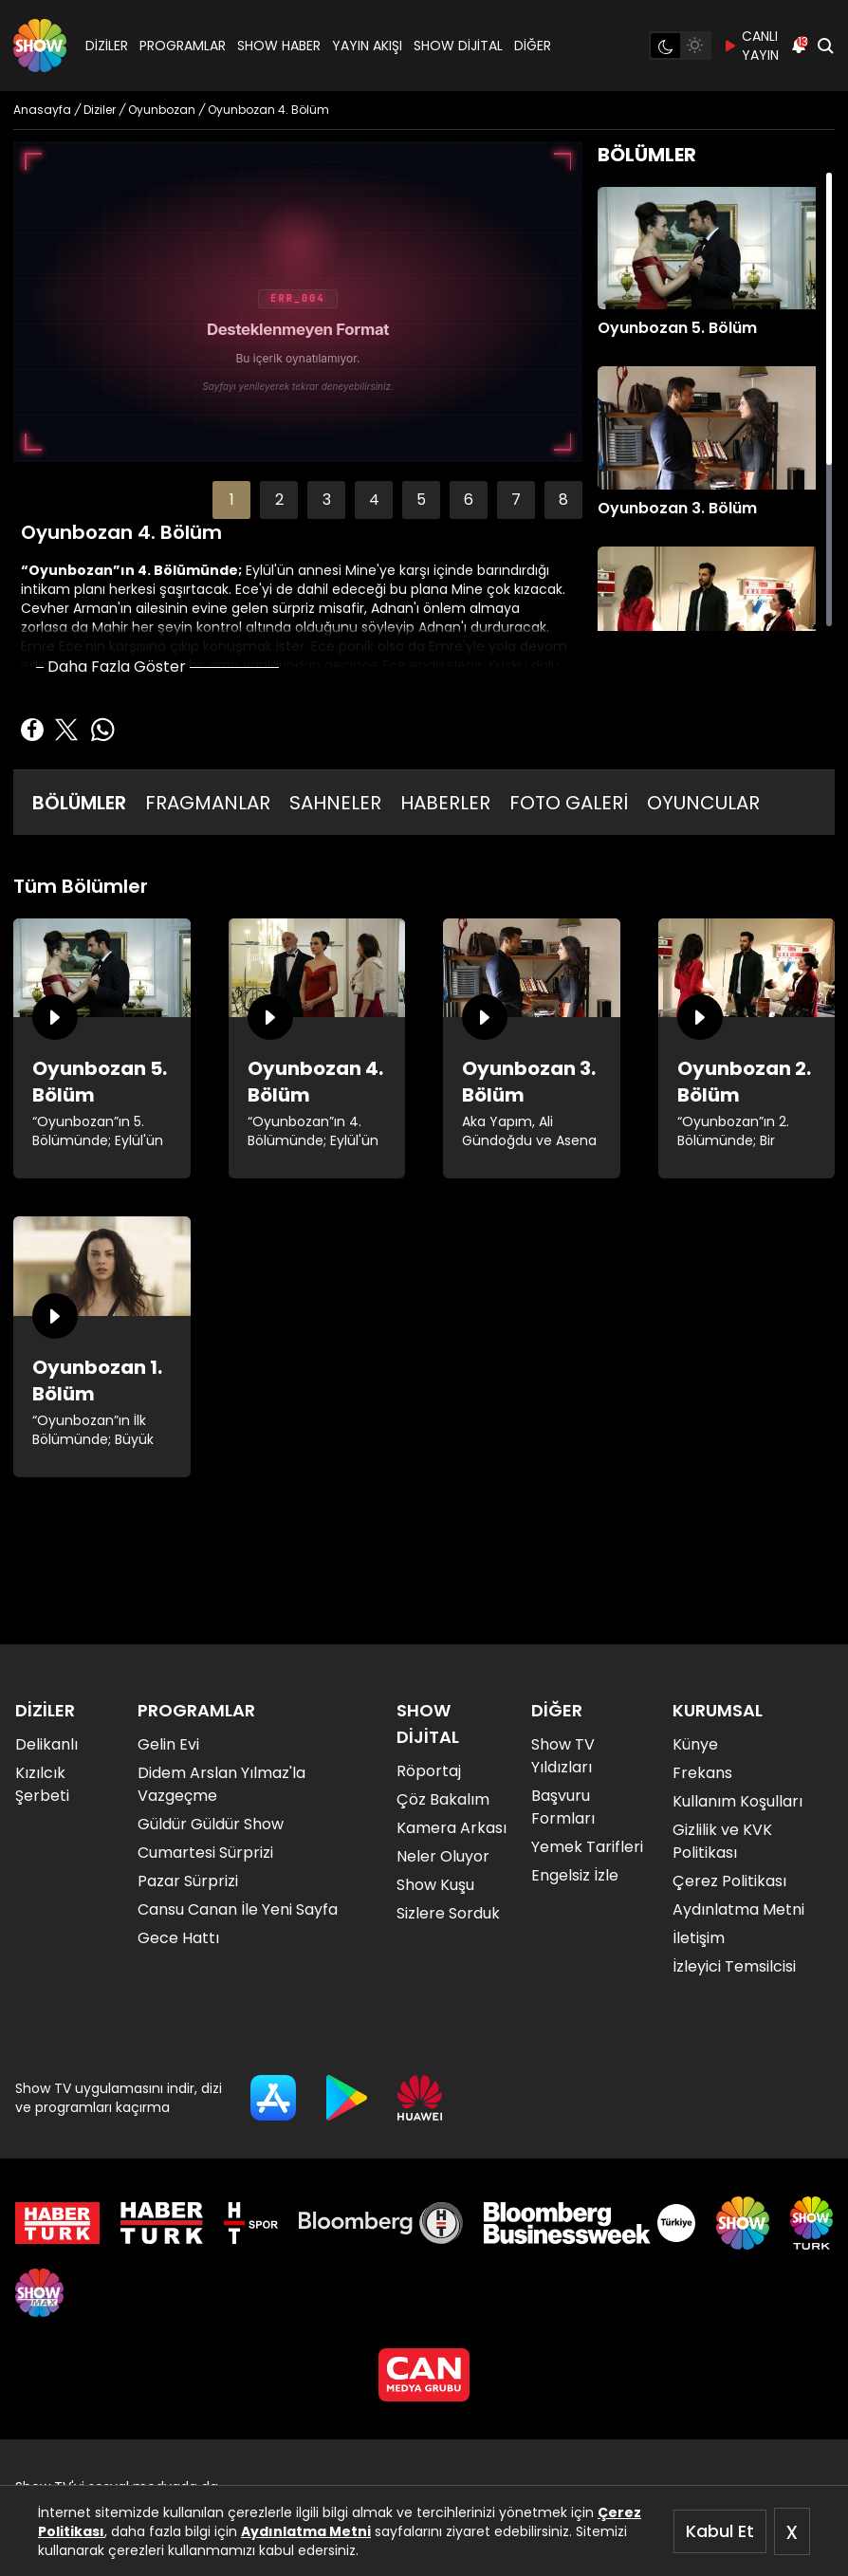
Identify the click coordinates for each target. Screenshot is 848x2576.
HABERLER (445, 802)
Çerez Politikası (729, 1881)
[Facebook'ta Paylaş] (32, 729)
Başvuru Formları (563, 1807)
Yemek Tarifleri (587, 1847)
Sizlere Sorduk (448, 1913)
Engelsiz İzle (574, 1875)
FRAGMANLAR (207, 802)
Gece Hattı (178, 1938)
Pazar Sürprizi (188, 1881)
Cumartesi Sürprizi (205, 1852)
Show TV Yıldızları (563, 1755)
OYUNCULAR (703, 802)
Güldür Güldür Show (211, 1824)
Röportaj (428, 1771)
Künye (695, 1744)
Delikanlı (46, 1744)
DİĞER (532, 45)
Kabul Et (720, 2531)
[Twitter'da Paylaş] (66, 729)
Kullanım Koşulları (737, 1801)
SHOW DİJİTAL (458, 45)
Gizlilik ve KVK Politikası (722, 1841)
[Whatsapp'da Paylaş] (102, 729)
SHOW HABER (279, 45)
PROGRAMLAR (182, 45)
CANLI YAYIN (751, 46)
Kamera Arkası (451, 1828)
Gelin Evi (168, 1744)
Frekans (702, 1773)
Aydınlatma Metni (306, 2531)
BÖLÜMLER (79, 802)
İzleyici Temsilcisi (734, 1966)
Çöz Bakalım (442, 1799)
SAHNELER (335, 802)
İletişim (699, 1938)
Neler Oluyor (442, 1856)
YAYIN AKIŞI (367, 45)
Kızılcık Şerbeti (42, 1784)
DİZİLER (106, 45)
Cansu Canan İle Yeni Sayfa (238, 1909)
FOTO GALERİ (568, 802)
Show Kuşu (435, 1885)
